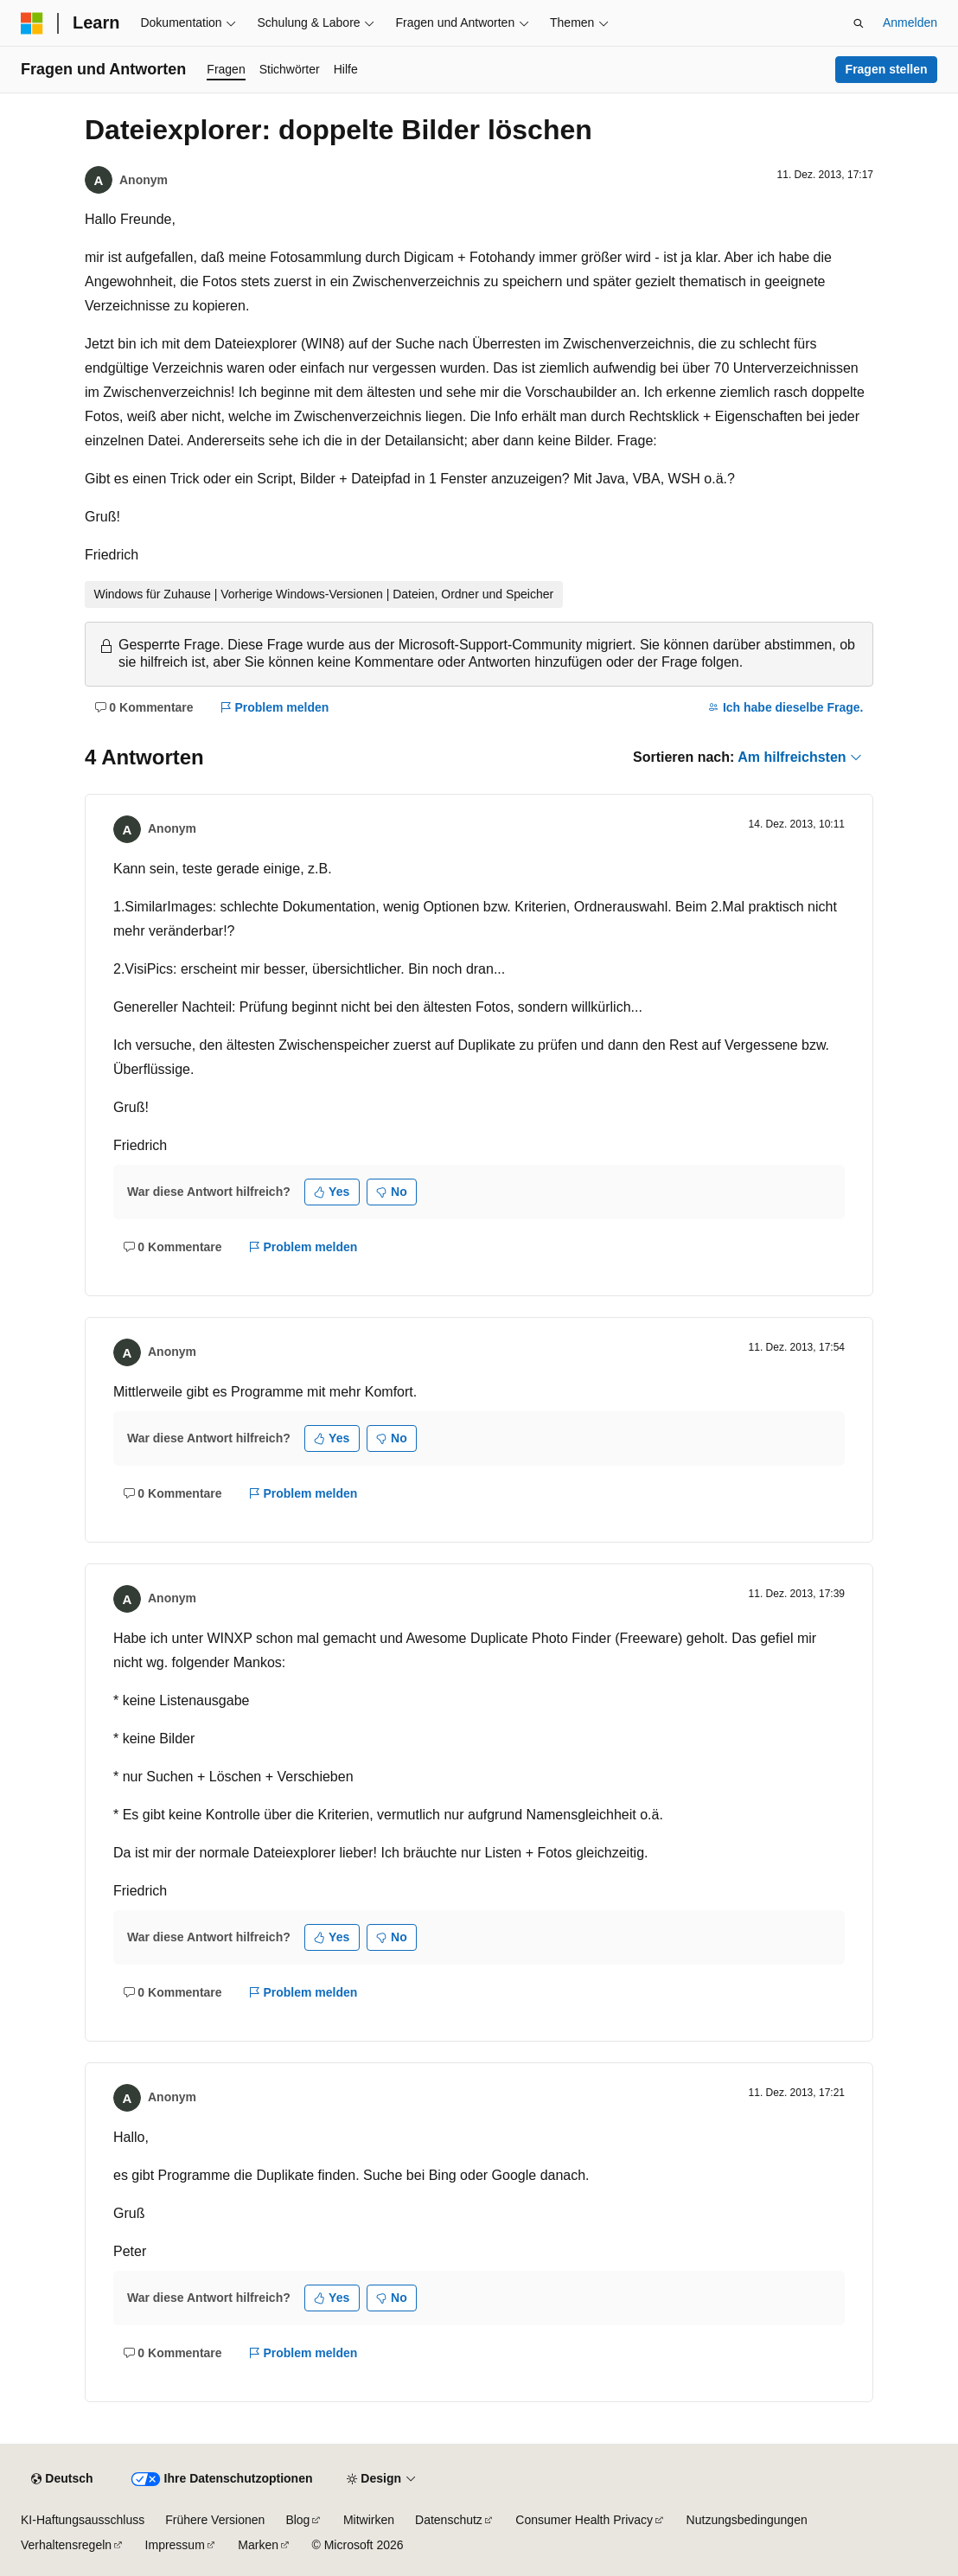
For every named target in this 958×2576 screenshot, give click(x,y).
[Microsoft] (32, 23)
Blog (297, 2520)
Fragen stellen (887, 69)
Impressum (175, 2545)
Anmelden (910, 22)
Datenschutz (448, 2520)
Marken (258, 2545)
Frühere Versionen (215, 2520)
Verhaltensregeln (66, 2545)
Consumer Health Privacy (584, 2520)
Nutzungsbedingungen (747, 2520)
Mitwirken (368, 2520)
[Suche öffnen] (858, 23)
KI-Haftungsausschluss (82, 2520)
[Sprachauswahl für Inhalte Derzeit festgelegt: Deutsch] (62, 2479)
